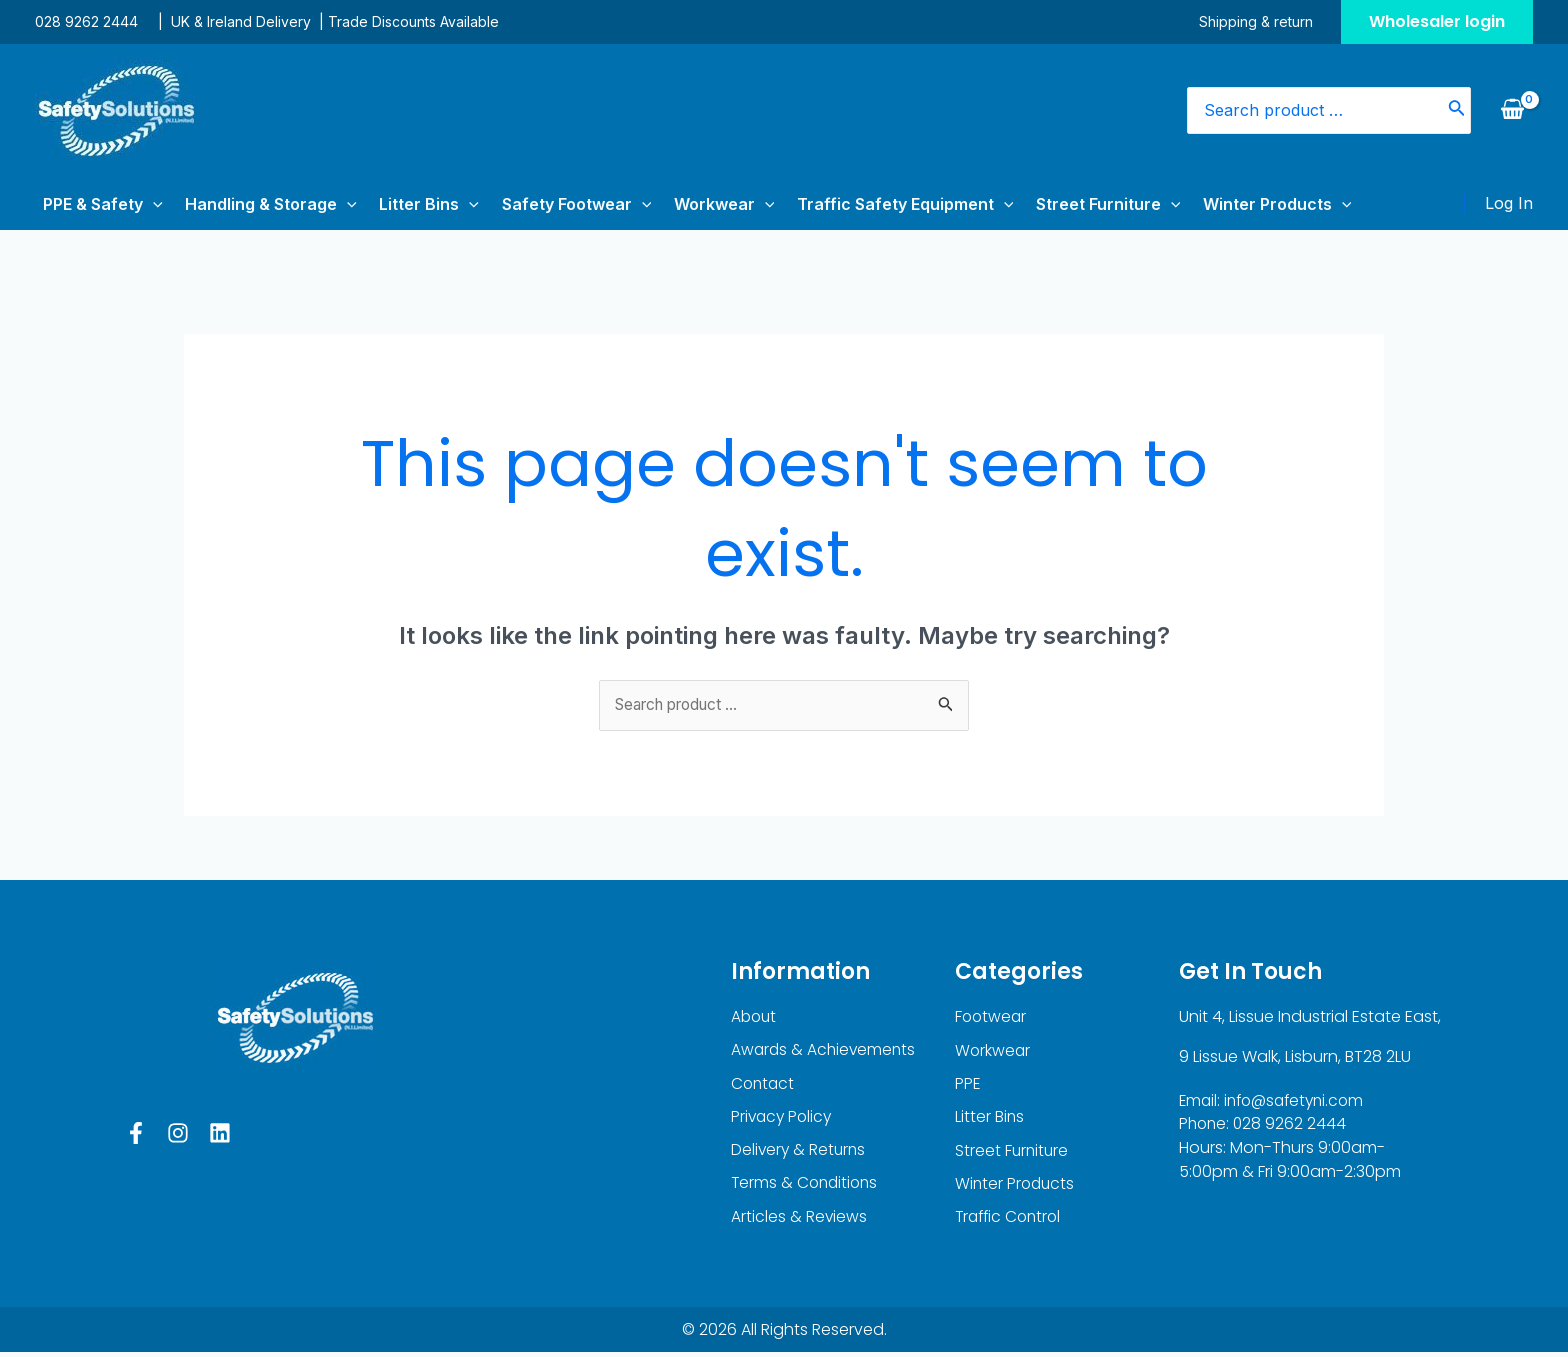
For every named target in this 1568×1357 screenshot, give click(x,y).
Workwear (665, 204)
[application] (145, 204)
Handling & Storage (251, 204)
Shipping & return (1264, 21)
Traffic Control (1011, 1221)
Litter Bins (396, 204)
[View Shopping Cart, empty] (1512, 110)
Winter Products (1181, 204)
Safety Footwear (531, 204)
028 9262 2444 (86, 21)
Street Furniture (1025, 204)
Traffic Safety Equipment (834, 204)
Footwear (992, 1017)
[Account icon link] (1509, 204)
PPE (968, 1085)
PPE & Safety (95, 204)
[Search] (1457, 110)
